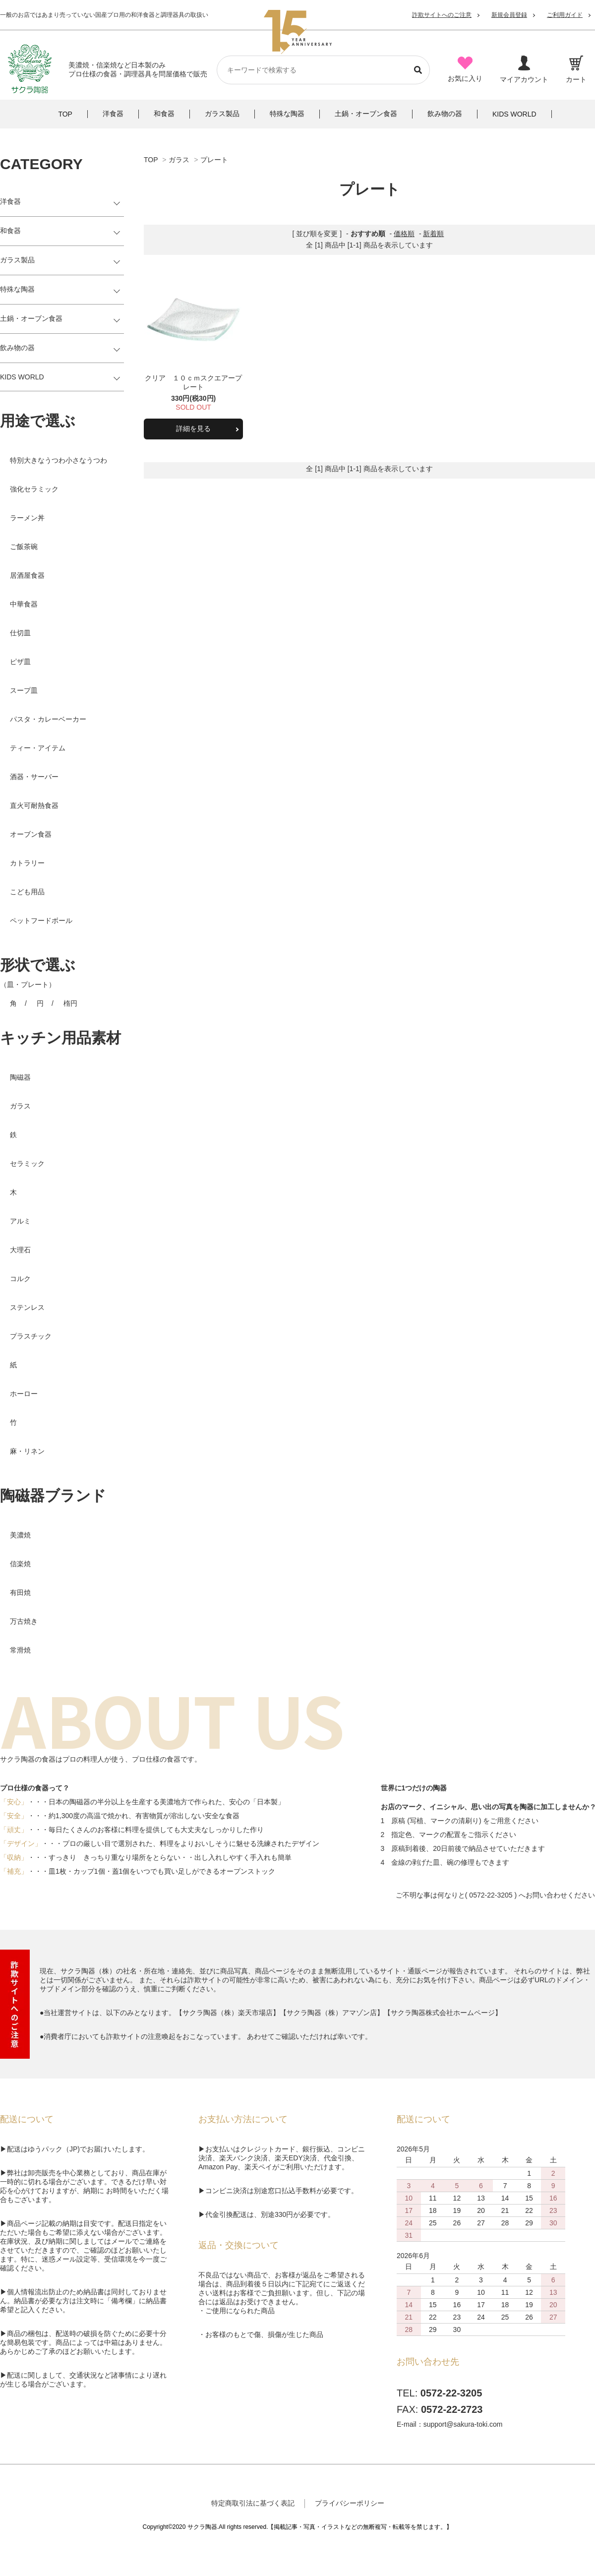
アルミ (20, 1221)
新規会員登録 (509, 14)
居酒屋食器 (27, 575)
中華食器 (24, 604)
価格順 (404, 234)
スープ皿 (24, 690)
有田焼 (20, 1592)
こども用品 (27, 892)
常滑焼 (20, 1650)
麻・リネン (27, 1451)
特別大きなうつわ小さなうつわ (58, 460)
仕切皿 (20, 633)
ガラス (179, 160)
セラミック (27, 1163)
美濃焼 (20, 1535)
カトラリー (27, 863)
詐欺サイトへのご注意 (442, 14)
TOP (151, 160)
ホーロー (24, 1394)
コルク (20, 1279)
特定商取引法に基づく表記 (253, 2503)
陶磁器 (20, 1077)
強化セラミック (34, 489)
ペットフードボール (41, 920)
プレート (214, 160)
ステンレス (27, 1307)
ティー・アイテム (37, 748)
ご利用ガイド (565, 14)
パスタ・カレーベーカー (48, 719)
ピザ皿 (20, 662)
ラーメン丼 (27, 518)
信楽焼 (20, 1564)
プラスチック (31, 1336)
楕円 (70, 1003)
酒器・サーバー (34, 777)
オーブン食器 (31, 834)
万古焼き (24, 1621)
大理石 (20, 1250)
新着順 (433, 234)
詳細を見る (193, 428)
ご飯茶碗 (24, 547)
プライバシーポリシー (349, 2503)
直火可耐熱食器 (34, 805)
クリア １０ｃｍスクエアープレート (193, 382)
